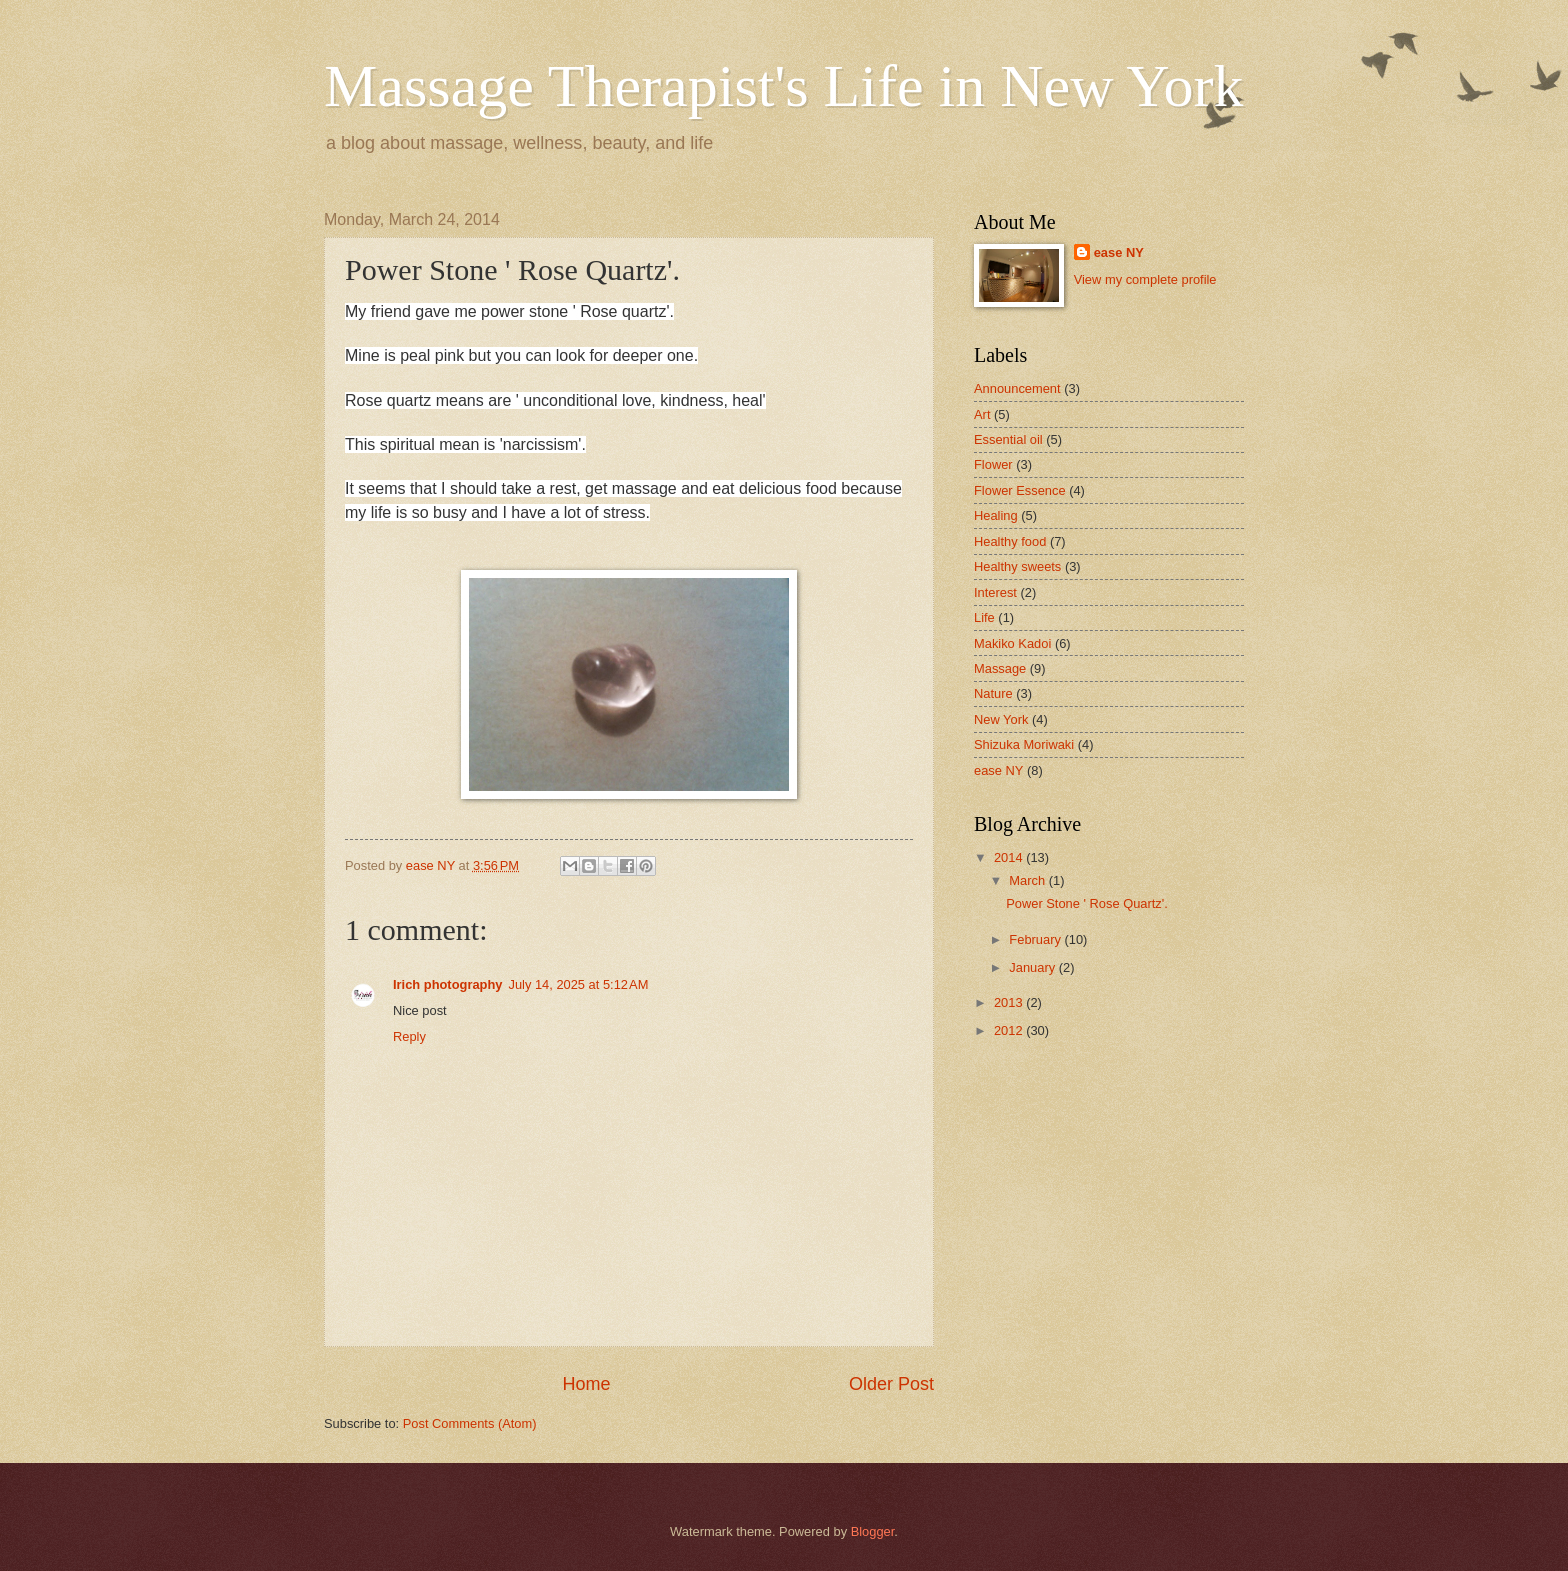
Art (982, 414)
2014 (1010, 857)
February (1036, 939)
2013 (1010, 1002)
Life (984, 617)
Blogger (873, 1531)
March (1028, 880)
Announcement (1017, 388)
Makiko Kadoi (1012, 643)
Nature (993, 693)
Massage (1000, 668)
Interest (995, 592)
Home (586, 1384)
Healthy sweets (1017, 566)
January (1033, 967)
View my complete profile (1145, 279)
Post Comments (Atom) (470, 1423)
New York (1001, 719)
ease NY (1119, 252)
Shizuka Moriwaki (1024, 744)
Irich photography (447, 984)
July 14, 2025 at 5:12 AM (578, 984)
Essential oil (1008, 439)
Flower (993, 464)
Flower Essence (1020, 490)
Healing (996, 515)
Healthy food (1010, 541)
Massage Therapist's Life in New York (784, 86)
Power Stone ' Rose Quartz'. (1087, 903)
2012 (1010, 1030)
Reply (409, 1036)
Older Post (891, 1384)
